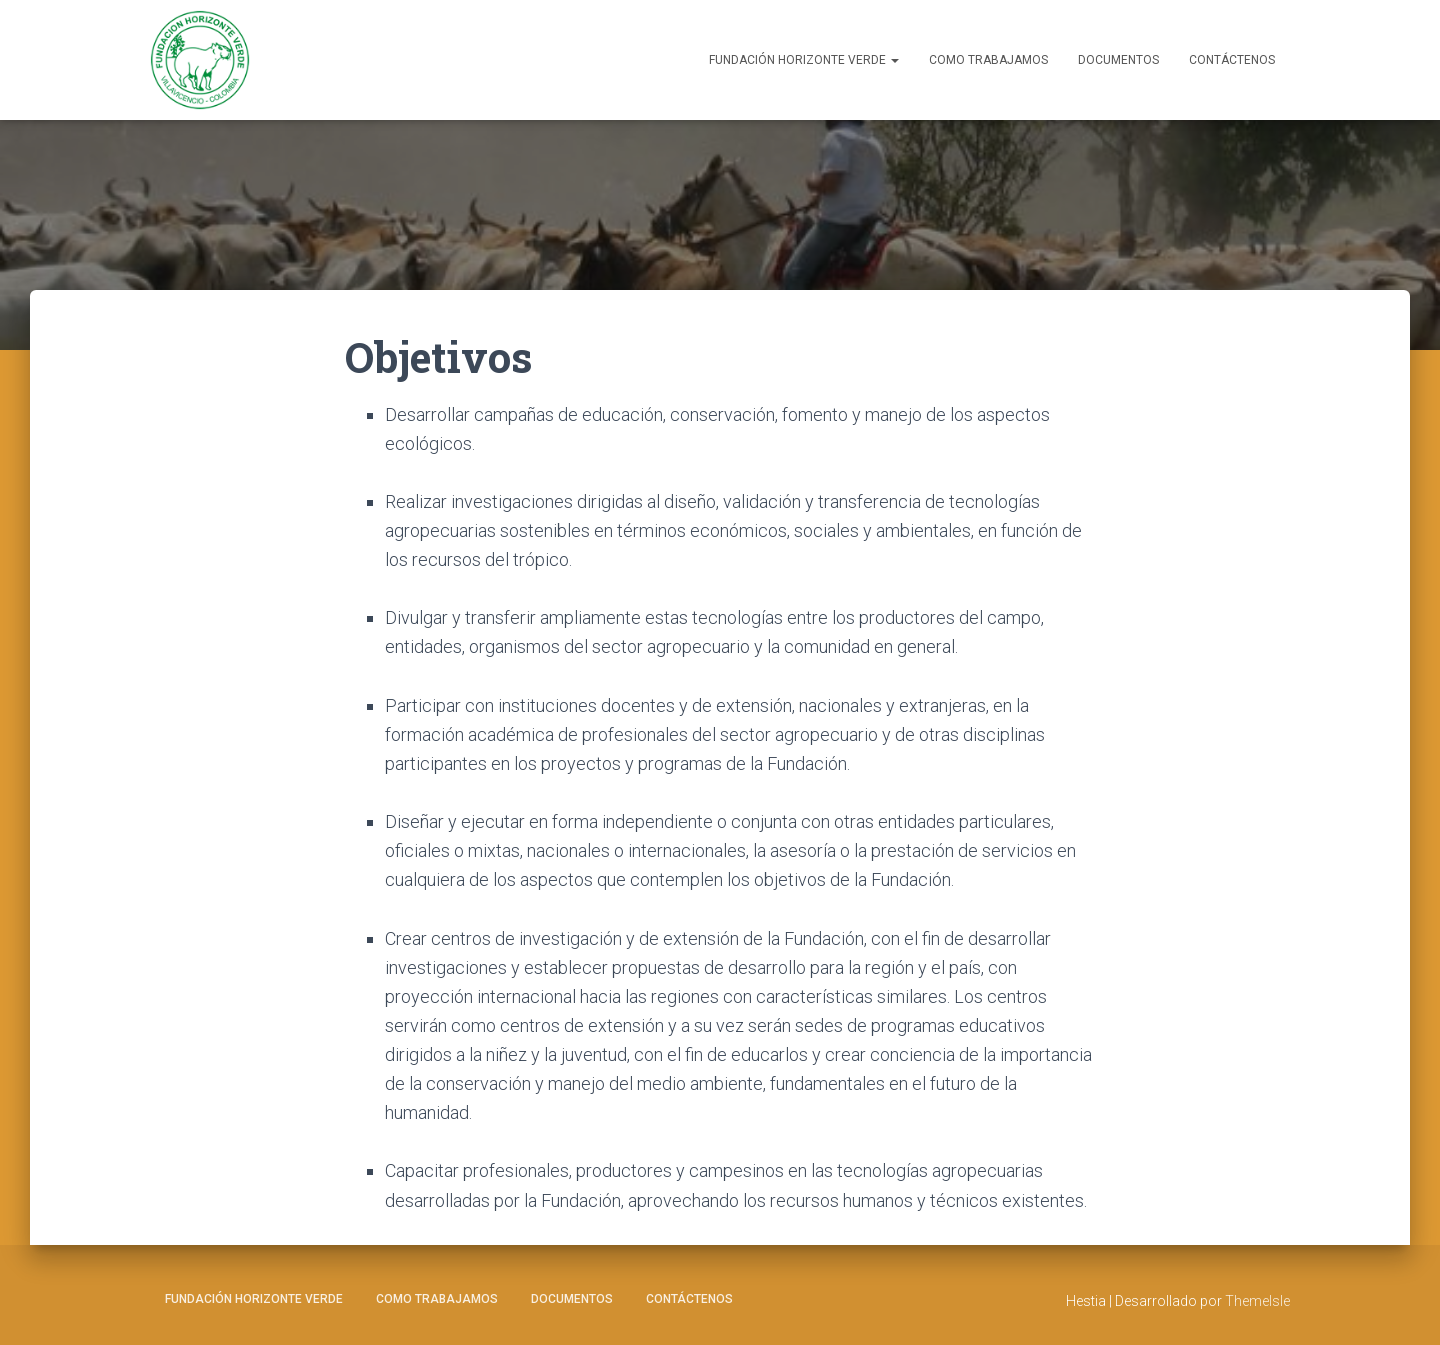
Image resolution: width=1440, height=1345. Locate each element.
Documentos (1118, 60)
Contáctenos (1232, 60)
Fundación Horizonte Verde (804, 60)
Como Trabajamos (988, 60)
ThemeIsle (1257, 1301)
